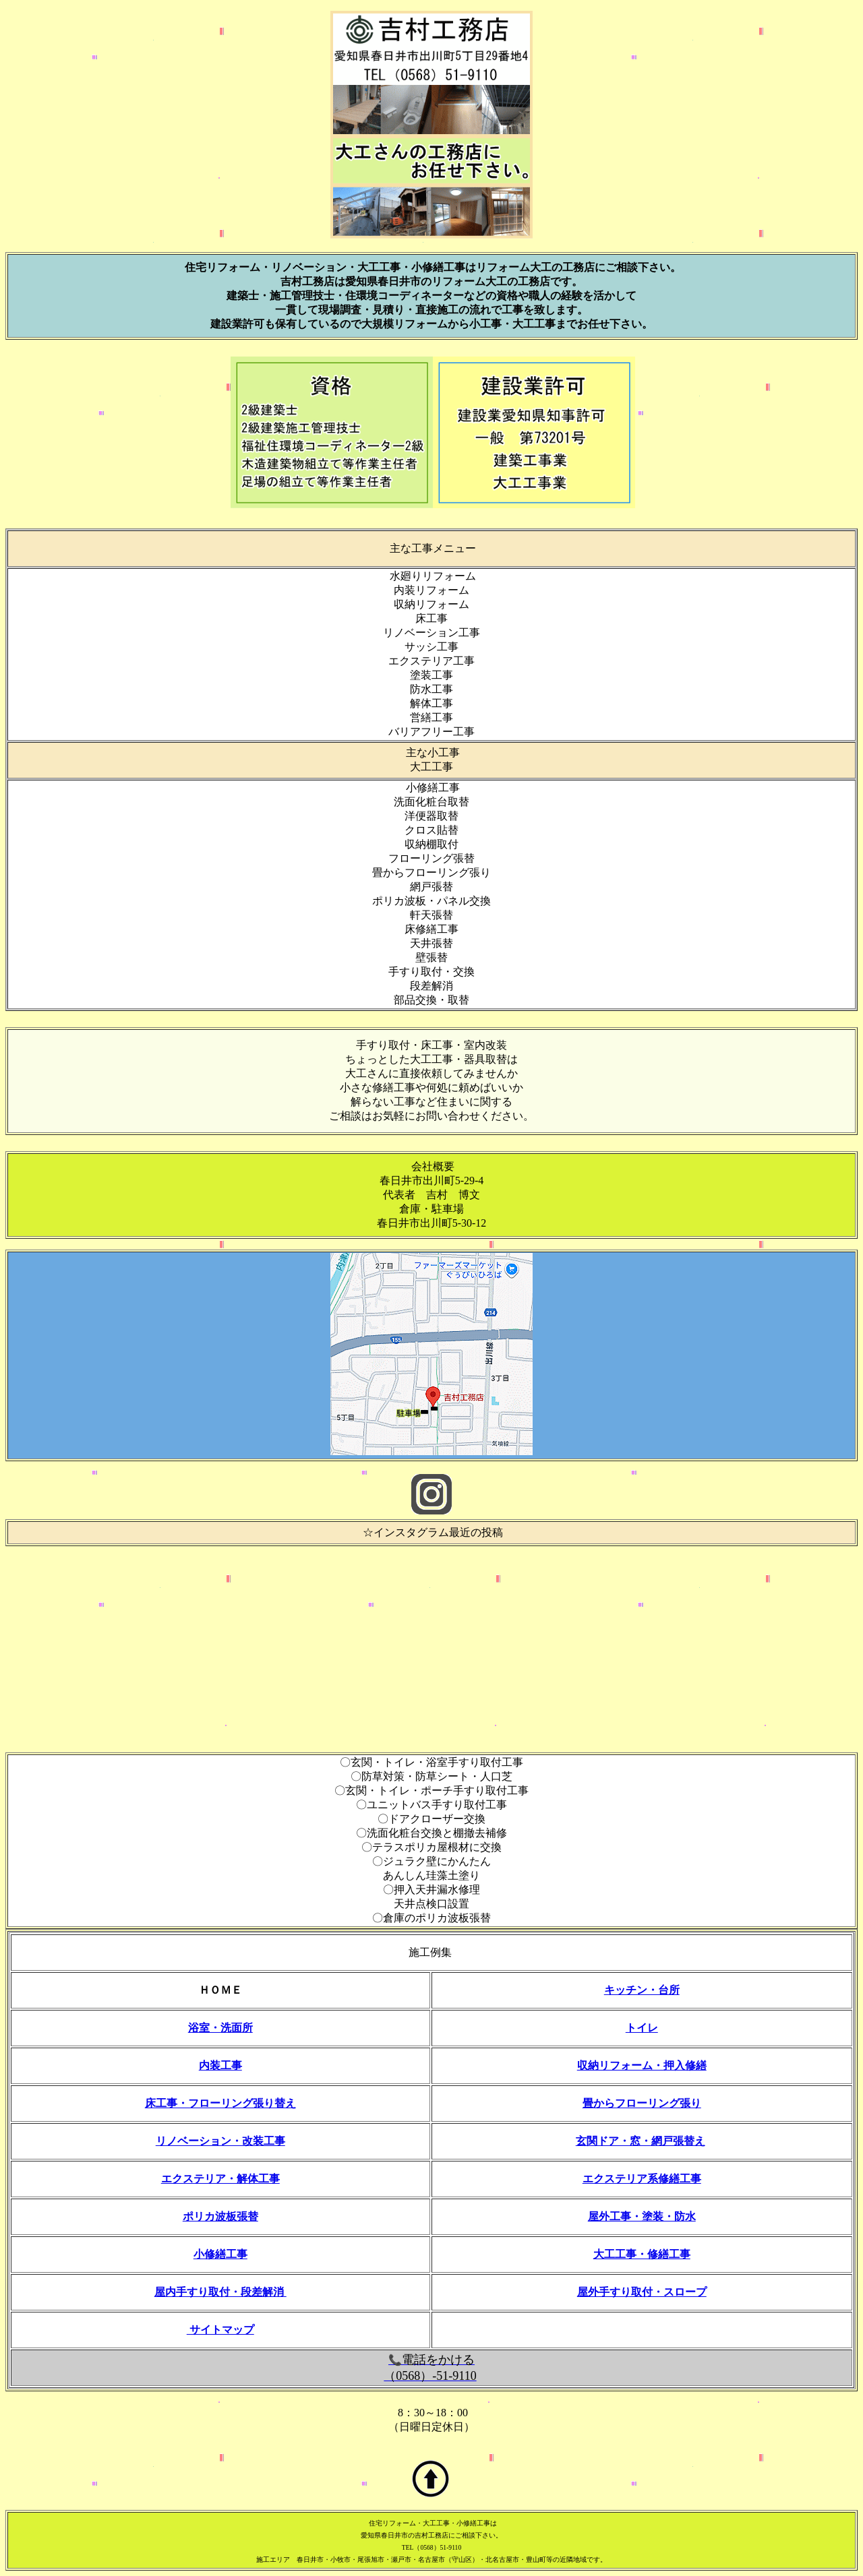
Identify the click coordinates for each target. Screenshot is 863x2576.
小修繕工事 (220, 2254)
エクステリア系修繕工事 (642, 2178)
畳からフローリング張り (642, 2103)
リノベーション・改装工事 (220, 2141)
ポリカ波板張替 (220, 2216)
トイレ (642, 2027)
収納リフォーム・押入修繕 (642, 2065)
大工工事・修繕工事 (641, 2254)
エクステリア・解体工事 (220, 2178)
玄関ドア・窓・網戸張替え (640, 2141)
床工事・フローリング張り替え (220, 2103)
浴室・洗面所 (220, 2027)
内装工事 (220, 2065)
